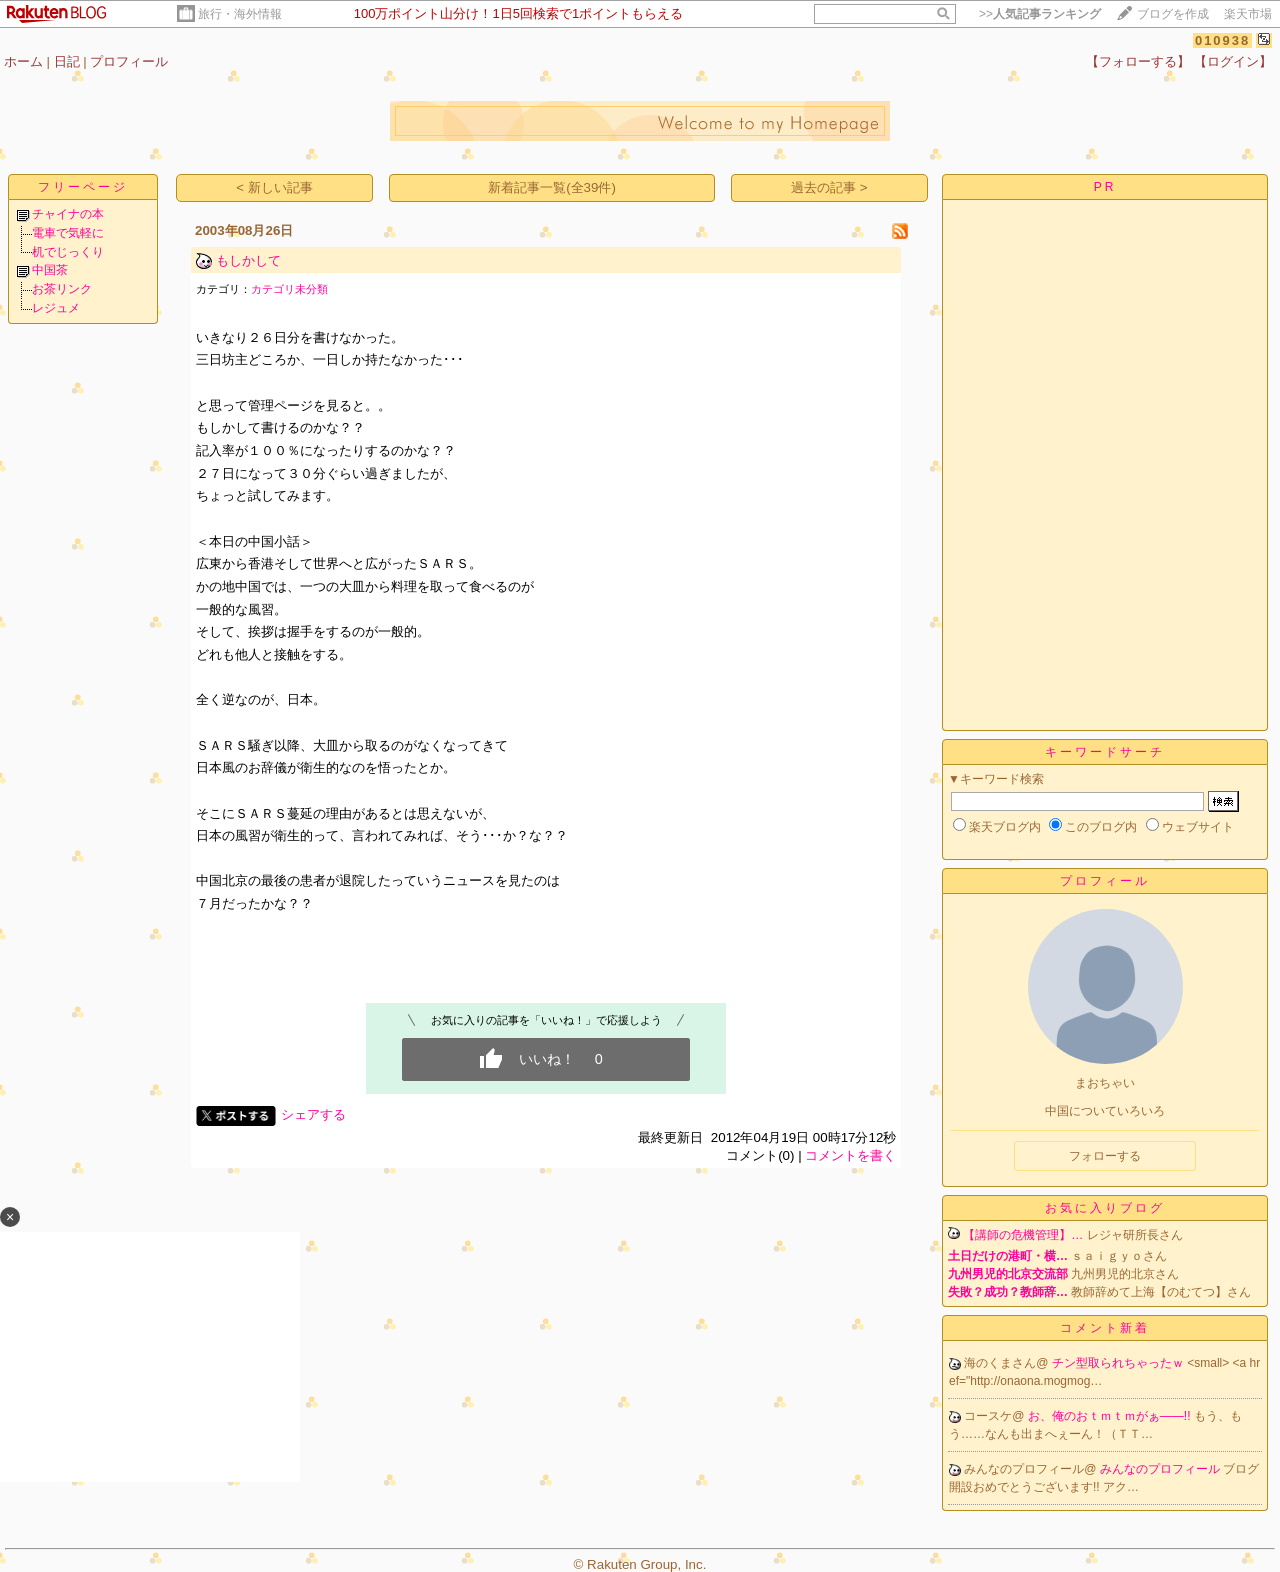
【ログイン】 (1233, 61)
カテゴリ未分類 (289, 289)
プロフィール (129, 61)
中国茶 (50, 270)
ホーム (23, 61)
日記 (67, 61)
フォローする (1105, 1156)
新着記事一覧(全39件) (552, 187)
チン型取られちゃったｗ (1119, 1363)
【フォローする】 (1138, 61)
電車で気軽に (68, 233)
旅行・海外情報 (240, 14)
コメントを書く (850, 1155)
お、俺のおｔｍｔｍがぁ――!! (1111, 1416)
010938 (1222, 40)
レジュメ (56, 308)
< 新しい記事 (274, 187)
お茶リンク (62, 289)
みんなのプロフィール (1161, 1469)
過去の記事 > (829, 187)
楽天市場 (1248, 14)
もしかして (248, 260)
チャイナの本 (68, 214)
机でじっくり (68, 252)
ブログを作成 (1173, 14)
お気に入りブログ (1105, 1208)
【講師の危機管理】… (1023, 1235)
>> (1040, 14)
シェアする (313, 1114)
